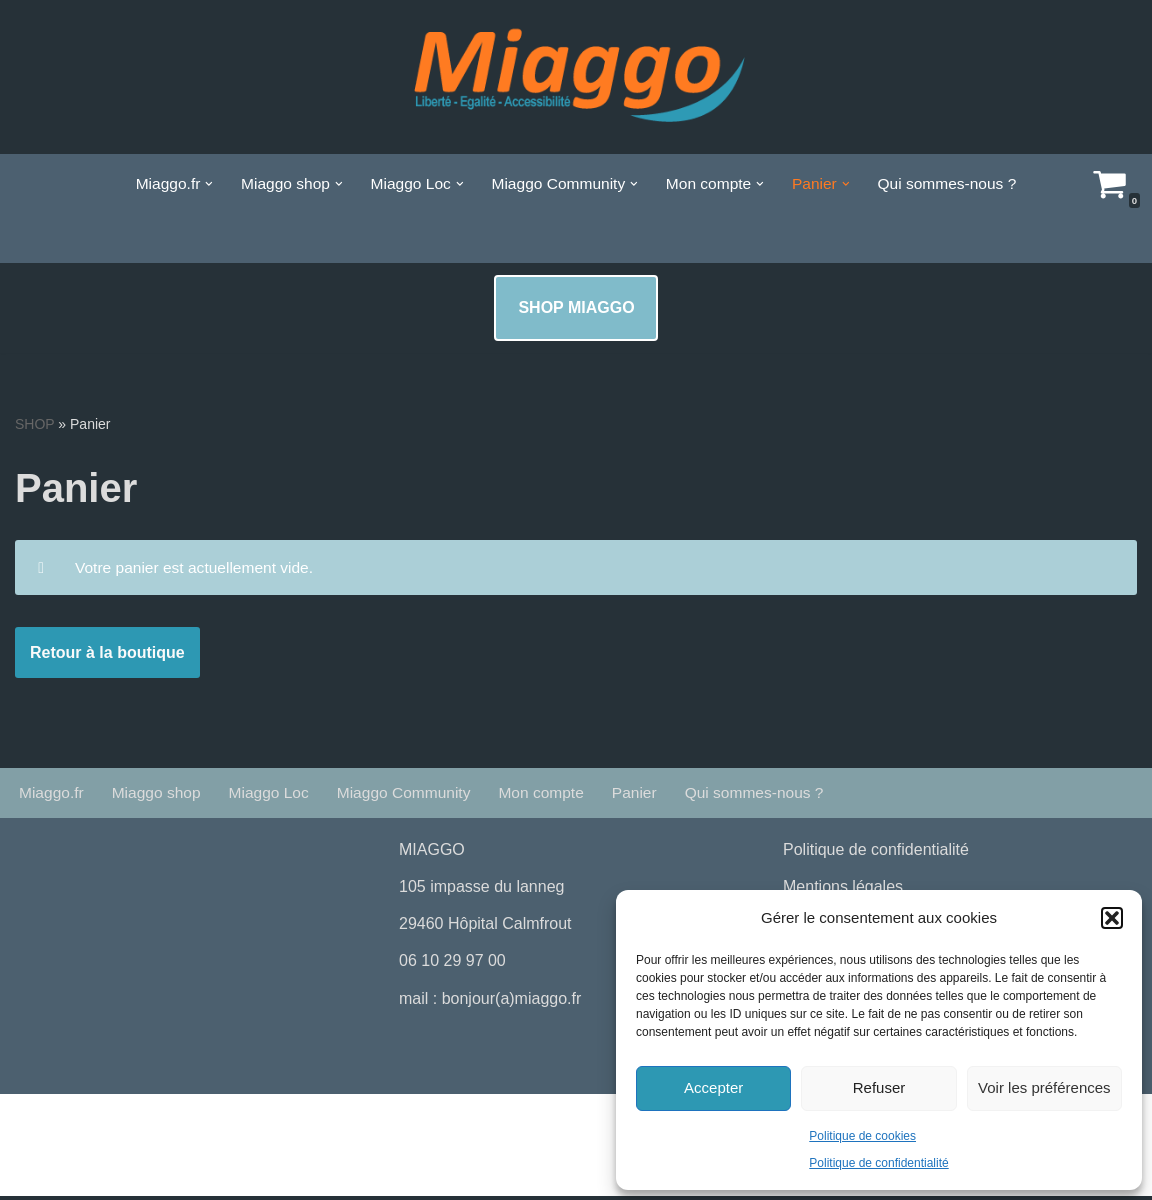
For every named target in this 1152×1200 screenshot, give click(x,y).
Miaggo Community (413, 796)
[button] (1112, 918)
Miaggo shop (160, 796)
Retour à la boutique (107, 655)
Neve (33, 1123)
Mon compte (554, 796)
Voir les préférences (1044, 1087)
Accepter (713, 1087)
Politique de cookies (862, 1136)
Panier (649, 796)
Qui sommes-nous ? (955, 183)
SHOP (34, 424)
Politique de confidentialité (878, 1163)
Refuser (879, 1087)
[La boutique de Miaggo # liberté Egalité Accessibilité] (576, 77)
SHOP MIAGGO (576, 307)
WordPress (200, 1123)
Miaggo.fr (52, 796)
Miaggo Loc (274, 796)
